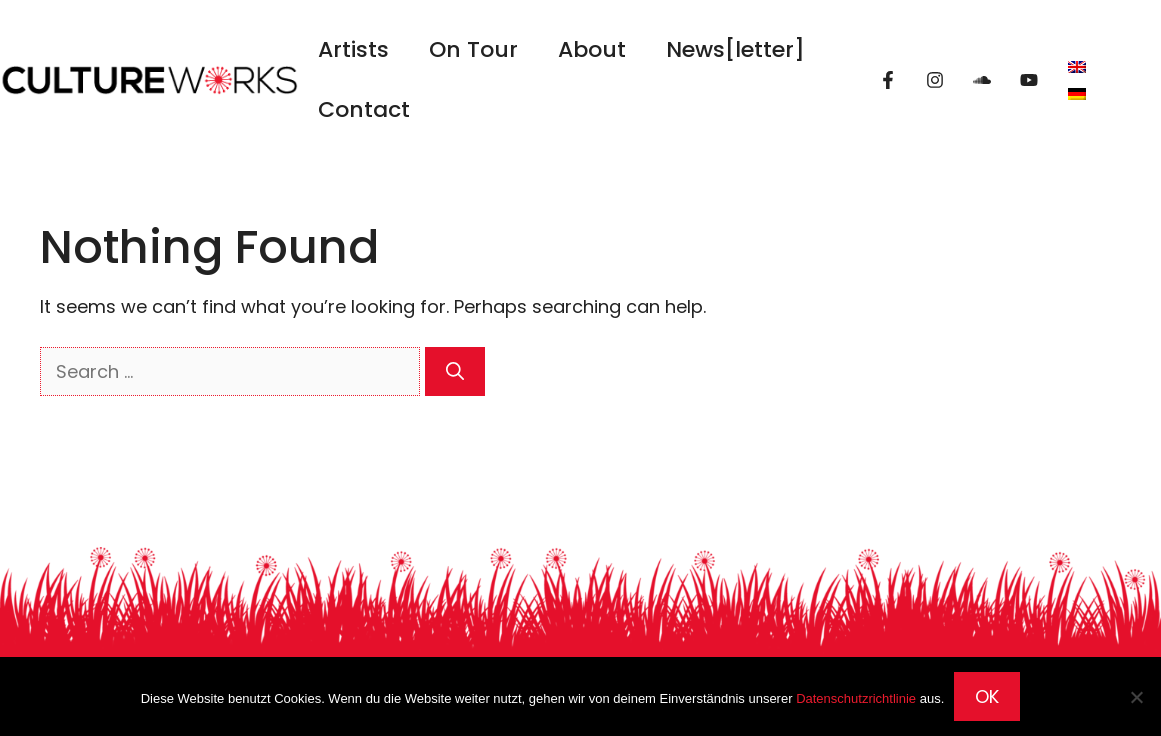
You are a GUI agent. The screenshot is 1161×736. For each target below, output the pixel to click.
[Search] (455, 371)
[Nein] (1136, 697)
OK (987, 696)
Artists (353, 49)
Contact (364, 109)
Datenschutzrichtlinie (856, 698)
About (592, 49)
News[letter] (735, 49)
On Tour (473, 49)
